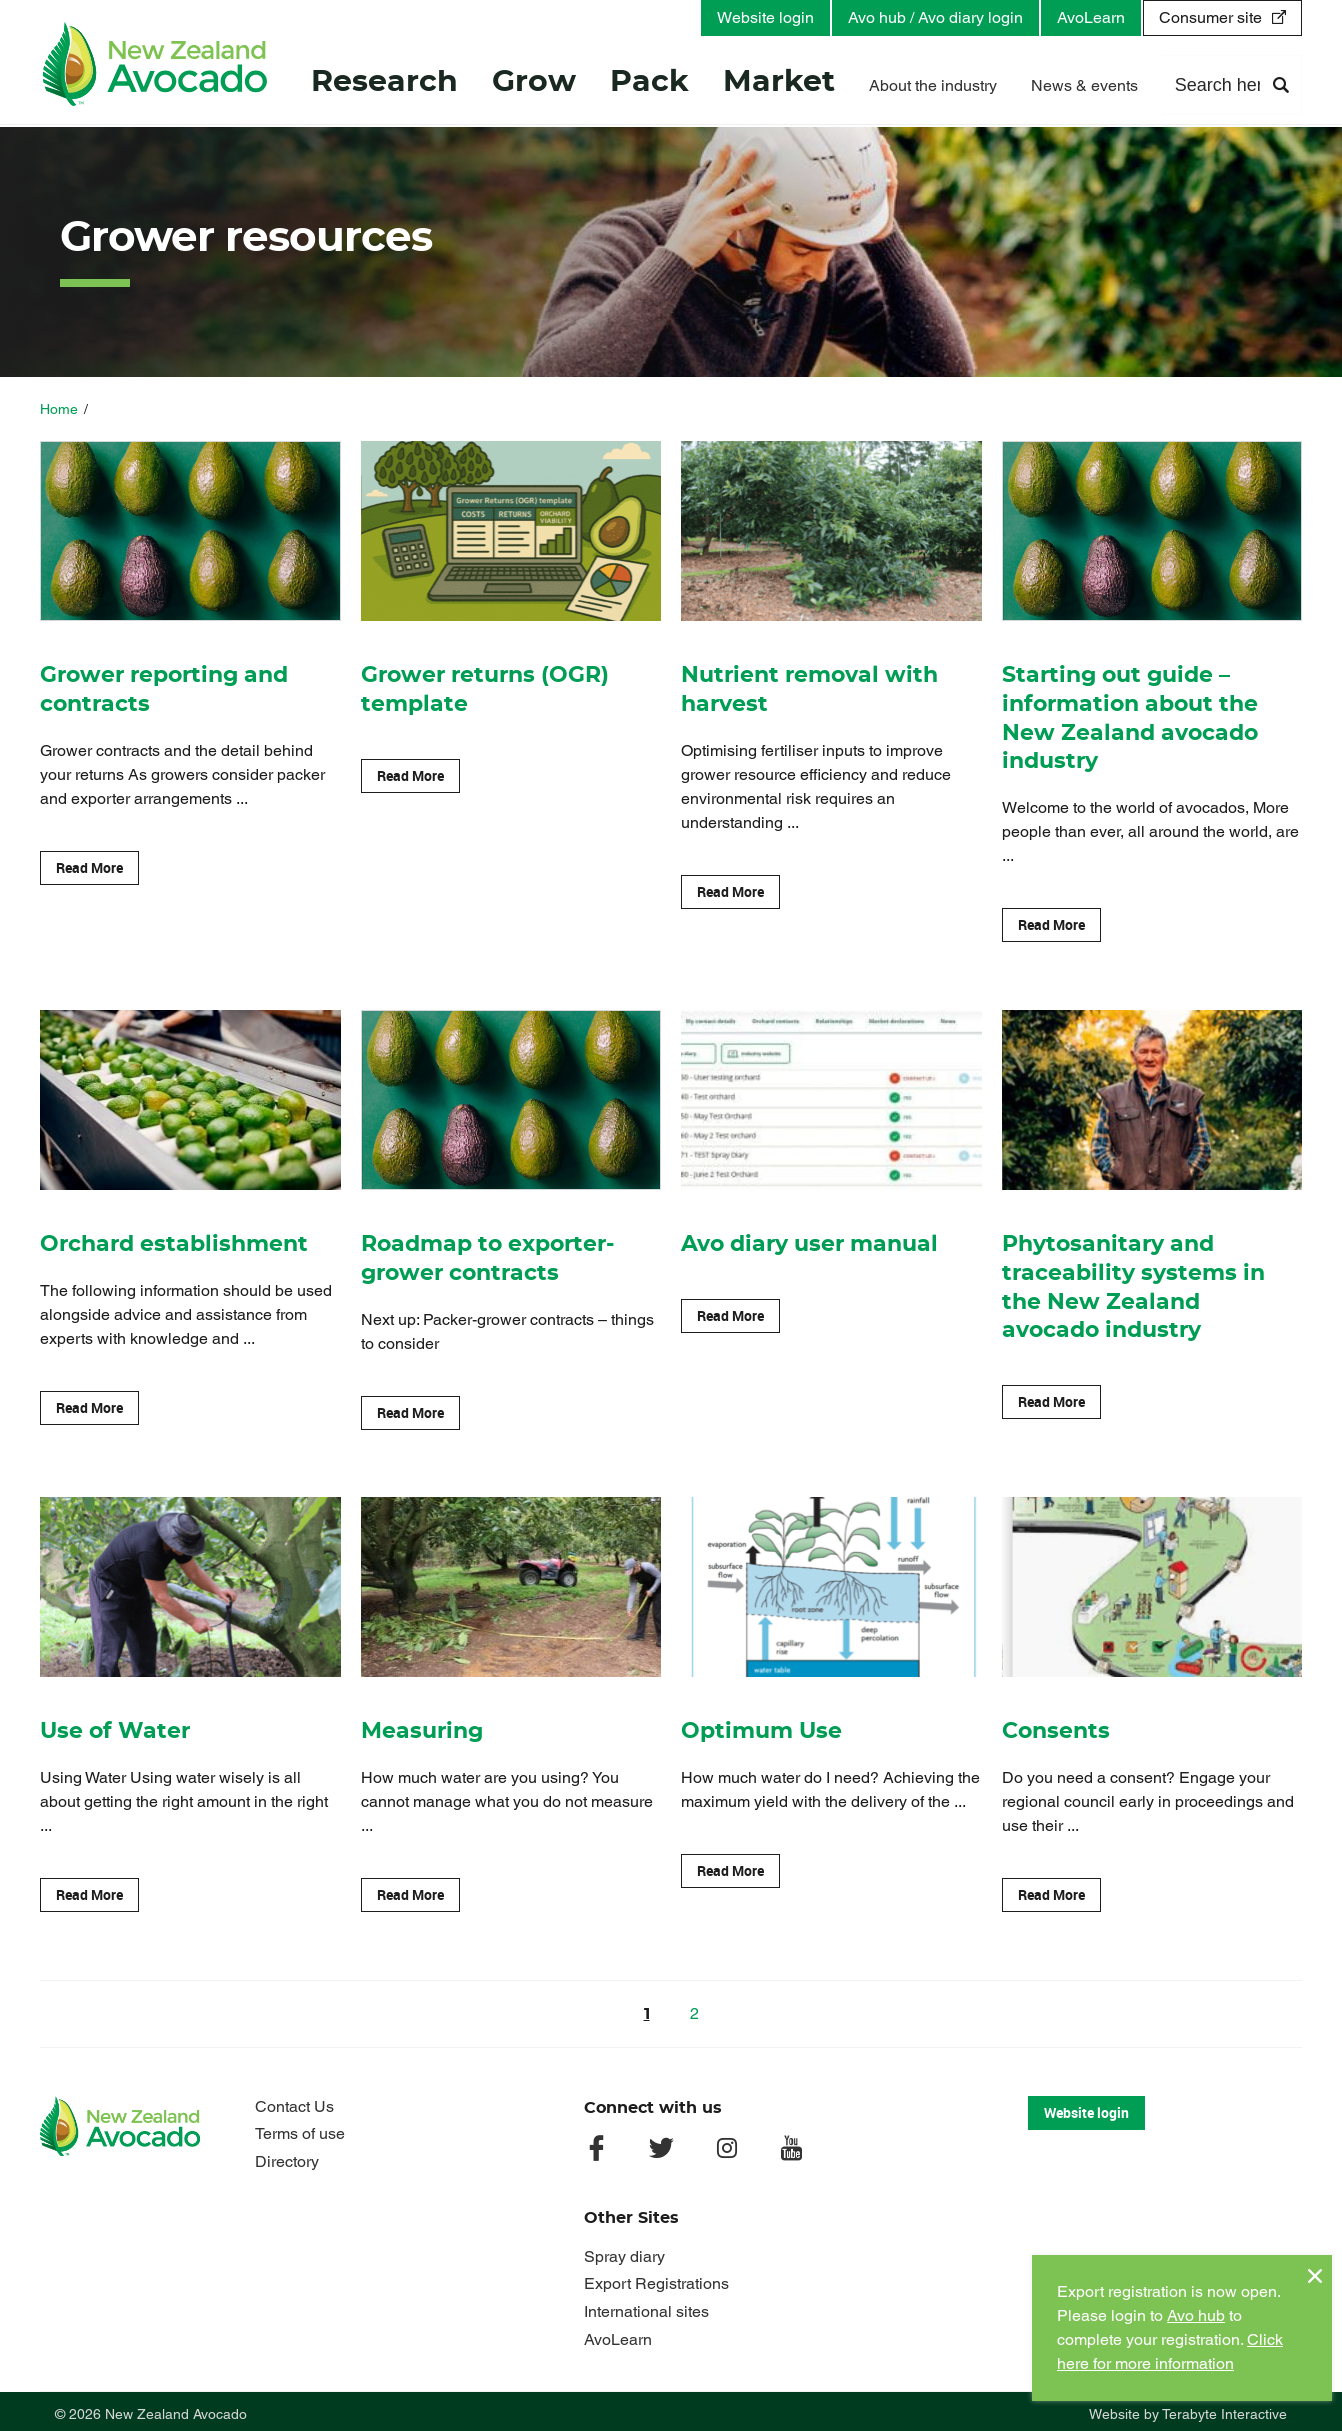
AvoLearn (1091, 17)
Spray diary (624, 2250)
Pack (649, 84)
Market (779, 84)
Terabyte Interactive (1224, 2409)
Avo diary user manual (809, 1241)
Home (59, 409)
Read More (89, 865)
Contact (1199, 87)
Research (384, 84)
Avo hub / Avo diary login (935, 17)
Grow (534, 84)
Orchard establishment (174, 1241)
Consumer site (1210, 17)
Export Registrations (656, 2278)
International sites (646, 2305)
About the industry (933, 87)
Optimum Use (761, 1727)
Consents (1056, 1727)
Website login (765, 17)
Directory (287, 2155)
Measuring (422, 1727)
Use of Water (115, 1727)
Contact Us (294, 2100)
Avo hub (1196, 2315)
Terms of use (300, 2128)
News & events (1084, 87)
